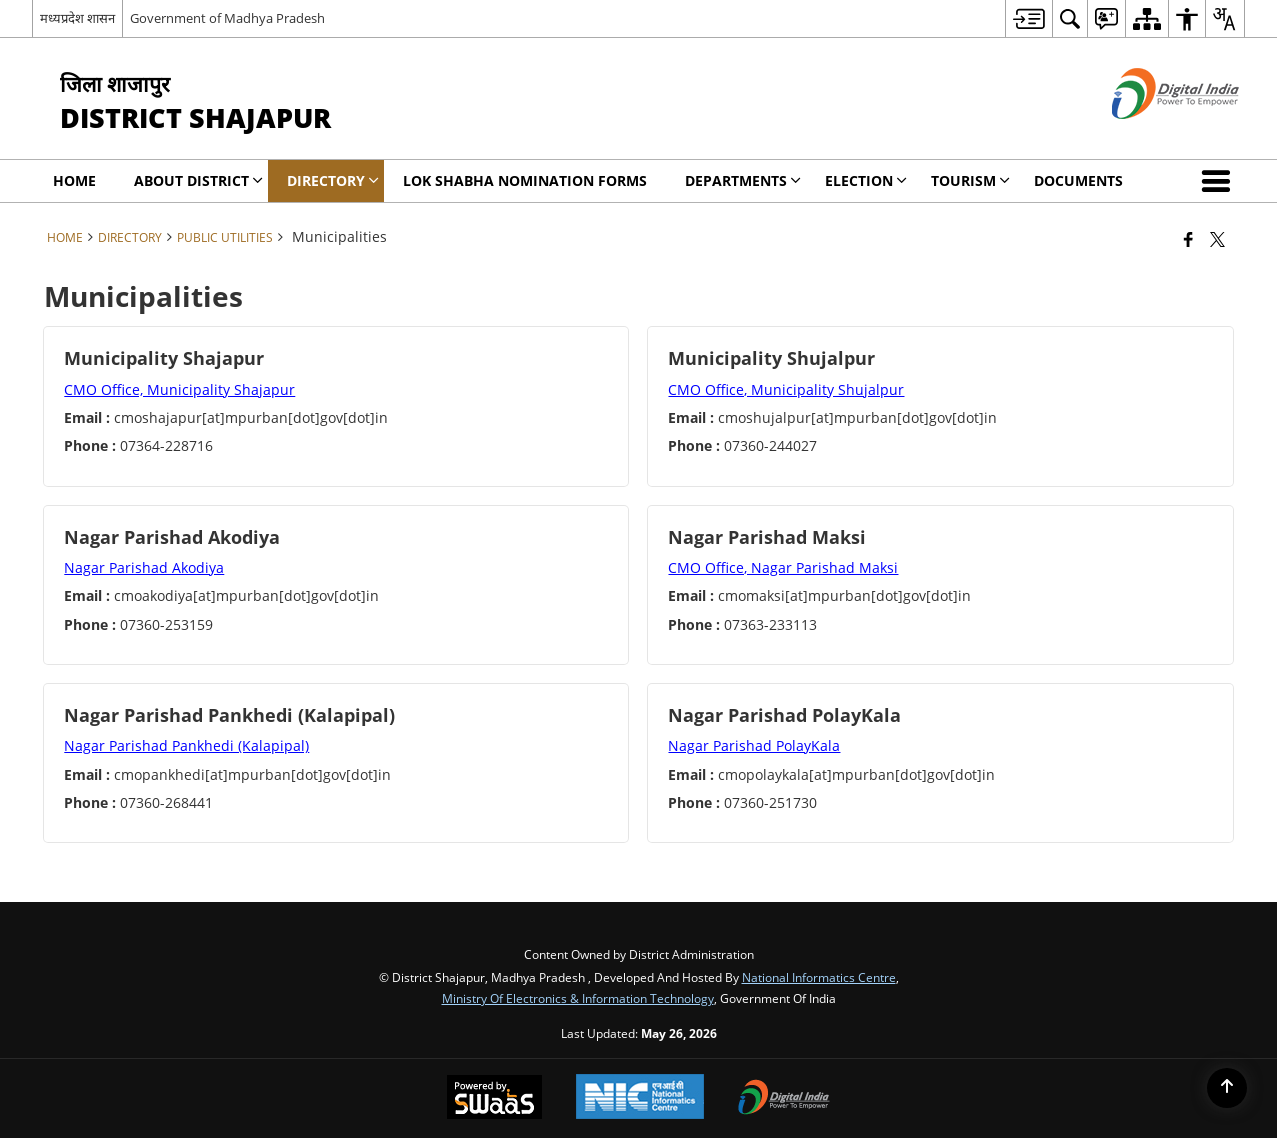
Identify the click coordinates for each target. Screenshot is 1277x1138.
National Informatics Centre (819, 977)
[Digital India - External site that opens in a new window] (1150, 135)
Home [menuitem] (74, 180)
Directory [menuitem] (333, 180)
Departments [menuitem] (743, 180)
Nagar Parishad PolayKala (754, 745)
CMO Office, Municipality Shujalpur (786, 389)
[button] (1220, 181)
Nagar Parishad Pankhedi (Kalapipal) (186, 745)
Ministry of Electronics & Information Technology (578, 998)
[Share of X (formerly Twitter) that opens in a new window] (1217, 239)
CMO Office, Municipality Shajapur (179, 389)
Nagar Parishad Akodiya (144, 567)
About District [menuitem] (198, 180)
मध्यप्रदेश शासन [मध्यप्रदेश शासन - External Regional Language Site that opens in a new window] (77, 18)
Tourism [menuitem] (970, 180)
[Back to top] (1227, 1088)
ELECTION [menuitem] (866, 180)
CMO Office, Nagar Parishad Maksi (783, 567)
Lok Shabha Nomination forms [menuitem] (525, 180)
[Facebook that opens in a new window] (1188, 239)
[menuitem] (1028, 18)
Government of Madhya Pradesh (227, 18)
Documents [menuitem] (1078, 180)
